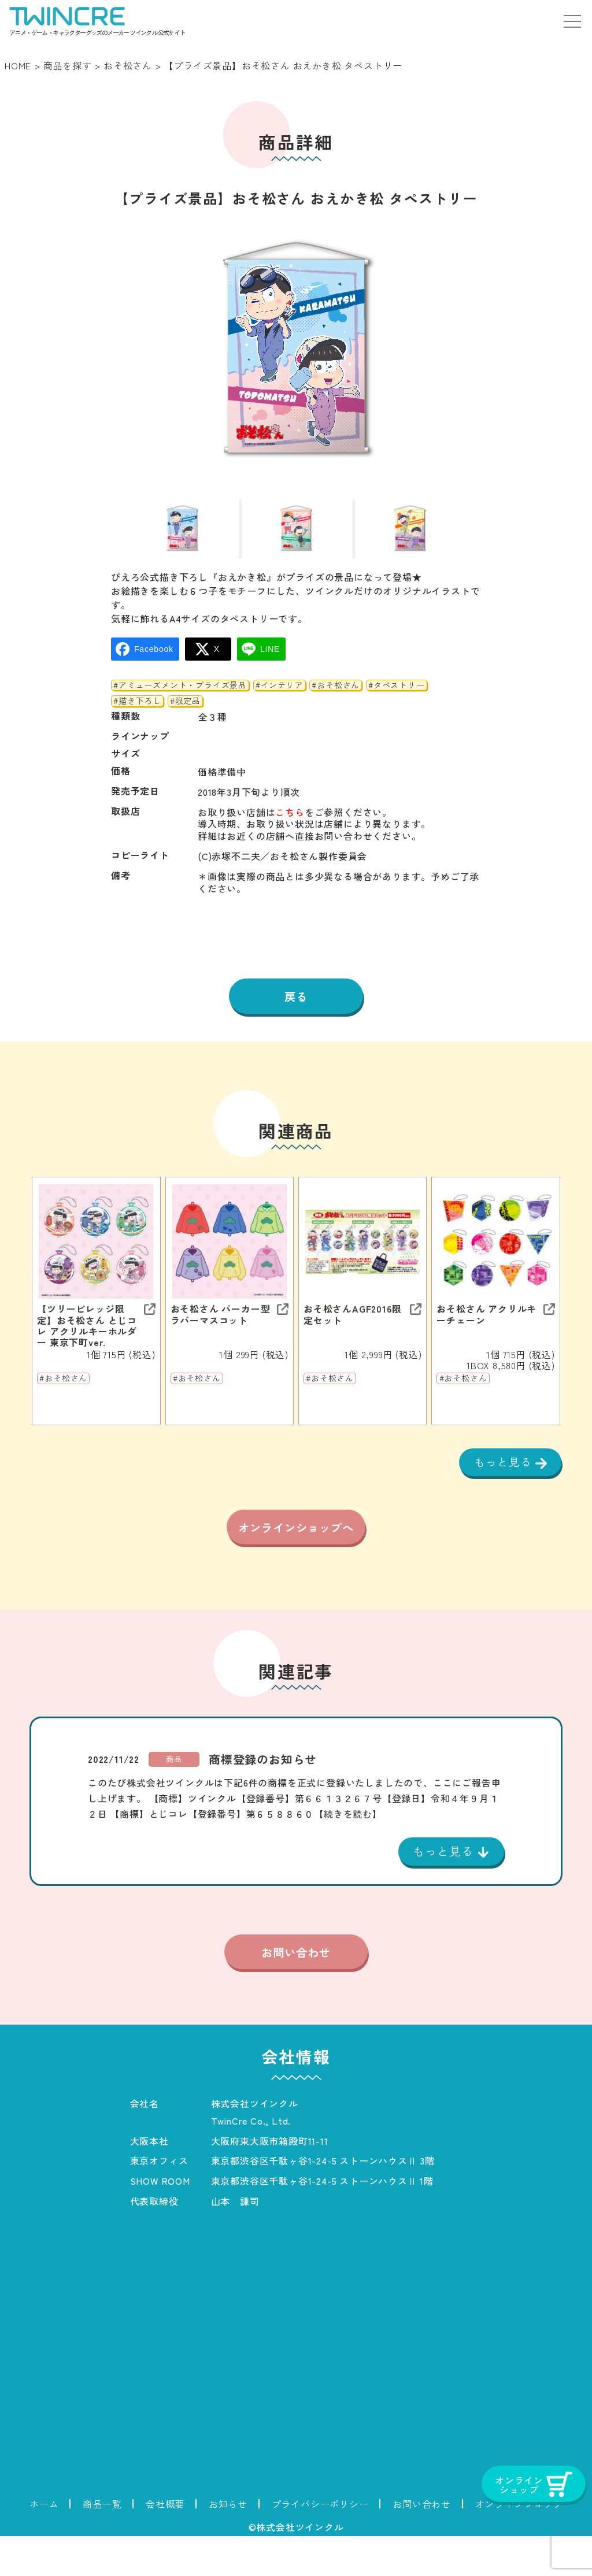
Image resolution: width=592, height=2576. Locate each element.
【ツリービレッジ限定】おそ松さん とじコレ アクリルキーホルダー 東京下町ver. (87, 1341)
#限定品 (185, 715)
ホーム (43, 2543)
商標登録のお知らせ (263, 1798)
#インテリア (280, 700)
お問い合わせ (296, 1991)
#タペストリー (396, 700)
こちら (289, 827)
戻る (296, 1011)
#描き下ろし (137, 715)
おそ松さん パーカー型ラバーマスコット (221, 1330)
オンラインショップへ (296, 1556)
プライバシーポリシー (320, 2543)
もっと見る (503, 1478)
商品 (174, 1797)
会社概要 (165, 2543)
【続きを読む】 (348, 1852)
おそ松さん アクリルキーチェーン (486, 1330)
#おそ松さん (336, 700)
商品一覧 (102, 2543)
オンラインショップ (519, 2543)
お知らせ (228, 2543)
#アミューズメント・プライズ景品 (180, 700)
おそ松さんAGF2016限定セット (352, 1330)
